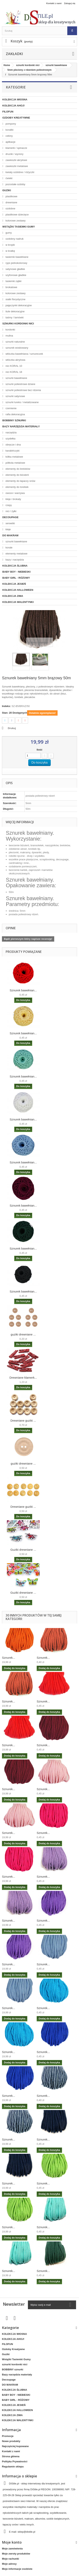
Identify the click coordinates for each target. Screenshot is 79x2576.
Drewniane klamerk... (23, 1377)
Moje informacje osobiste (17, 2568)
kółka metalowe (14, 456)
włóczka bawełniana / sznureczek (24, 353)
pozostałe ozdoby (15, 184)
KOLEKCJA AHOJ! (13, 105)
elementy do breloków (17, 468)
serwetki (10, 523)
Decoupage (10, 517)
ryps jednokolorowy (16, 263)
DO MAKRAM (10, 535)
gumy (8, 232)
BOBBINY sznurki (14, 420)
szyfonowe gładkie (15, 275)
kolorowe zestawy (15, 220)
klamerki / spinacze (16, 147)
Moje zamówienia (12, 2548)
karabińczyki (12, 450)
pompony (10, 123)
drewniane (11, 202)
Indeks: (6, 706)
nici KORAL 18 (13, 371)
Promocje (7, 2436)
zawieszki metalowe (16, 166)
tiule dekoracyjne (15, 311)
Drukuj (12, 728)
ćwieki (8, 178)
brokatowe (11, 287)
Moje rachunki (10, 2558)
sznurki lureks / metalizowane (22, 402)
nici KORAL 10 (13, 365)
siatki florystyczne (15, 299)
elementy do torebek (16, 487)
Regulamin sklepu (13, 2466)
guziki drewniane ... (23, 1334)
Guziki (6, 190)
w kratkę (10, 250)
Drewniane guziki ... (23, 1420)
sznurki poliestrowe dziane (20, 384)
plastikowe (11, 196)
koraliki (9, 129)
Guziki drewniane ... (23, 1549)
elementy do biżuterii (17, 474)
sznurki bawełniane (16, 378)
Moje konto (12, 2542)
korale (8, 547)
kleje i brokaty (13, 499)
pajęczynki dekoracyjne (18, 305)
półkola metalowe (15, 462)
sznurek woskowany (16, 347)
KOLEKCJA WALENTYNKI (18, 602)
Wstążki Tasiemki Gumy (18, 226)
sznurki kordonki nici (18, 323)
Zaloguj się (69, 3)
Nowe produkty (11, 2441)
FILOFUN (7, 111)
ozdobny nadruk (14, 238)
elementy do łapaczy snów (20, 480)
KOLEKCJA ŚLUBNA (15, 565)
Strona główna (11, 2456)
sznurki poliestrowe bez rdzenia (23, 390)
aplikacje (10, 141)
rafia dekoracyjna (15, 414)
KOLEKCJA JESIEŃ (14, 583)
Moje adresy (9, 2563)
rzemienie (11, 408)
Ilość (40, 749)
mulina (9, 335)
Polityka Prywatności (14, 2461)
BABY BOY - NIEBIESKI (16, 571)
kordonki (10, 329)
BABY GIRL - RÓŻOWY (16, 577)
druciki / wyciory (14, 154)
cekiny (9, 135)
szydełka (10, 438)
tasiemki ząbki (13, 281)
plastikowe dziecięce (17, 214)
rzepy (8, 505)
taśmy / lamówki (14, 317)
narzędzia (11, 432)
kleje (8, 529)
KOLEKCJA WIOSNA (14, 99)
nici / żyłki (10, 511)
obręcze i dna (13, 444)
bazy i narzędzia (14, 559)
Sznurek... (8, 1657)
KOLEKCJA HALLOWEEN (17, 589)
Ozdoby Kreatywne (16, 117)
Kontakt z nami (53, 3)
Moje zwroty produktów (16, 2553)
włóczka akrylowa (15, 359)
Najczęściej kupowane (15, 2446)
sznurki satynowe (15, 396)
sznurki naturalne (15, 341)
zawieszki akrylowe (16, 160)
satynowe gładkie (15, 269)
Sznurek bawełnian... (23, 990)
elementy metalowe (16, 553)
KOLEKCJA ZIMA (12, 595)
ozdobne (10, 208)
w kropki (10, 244)
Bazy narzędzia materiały (21, 426)
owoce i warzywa (15, 493)
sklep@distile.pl (26, 2531)
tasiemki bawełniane (16, 256)
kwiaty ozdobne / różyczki (19, 172)
